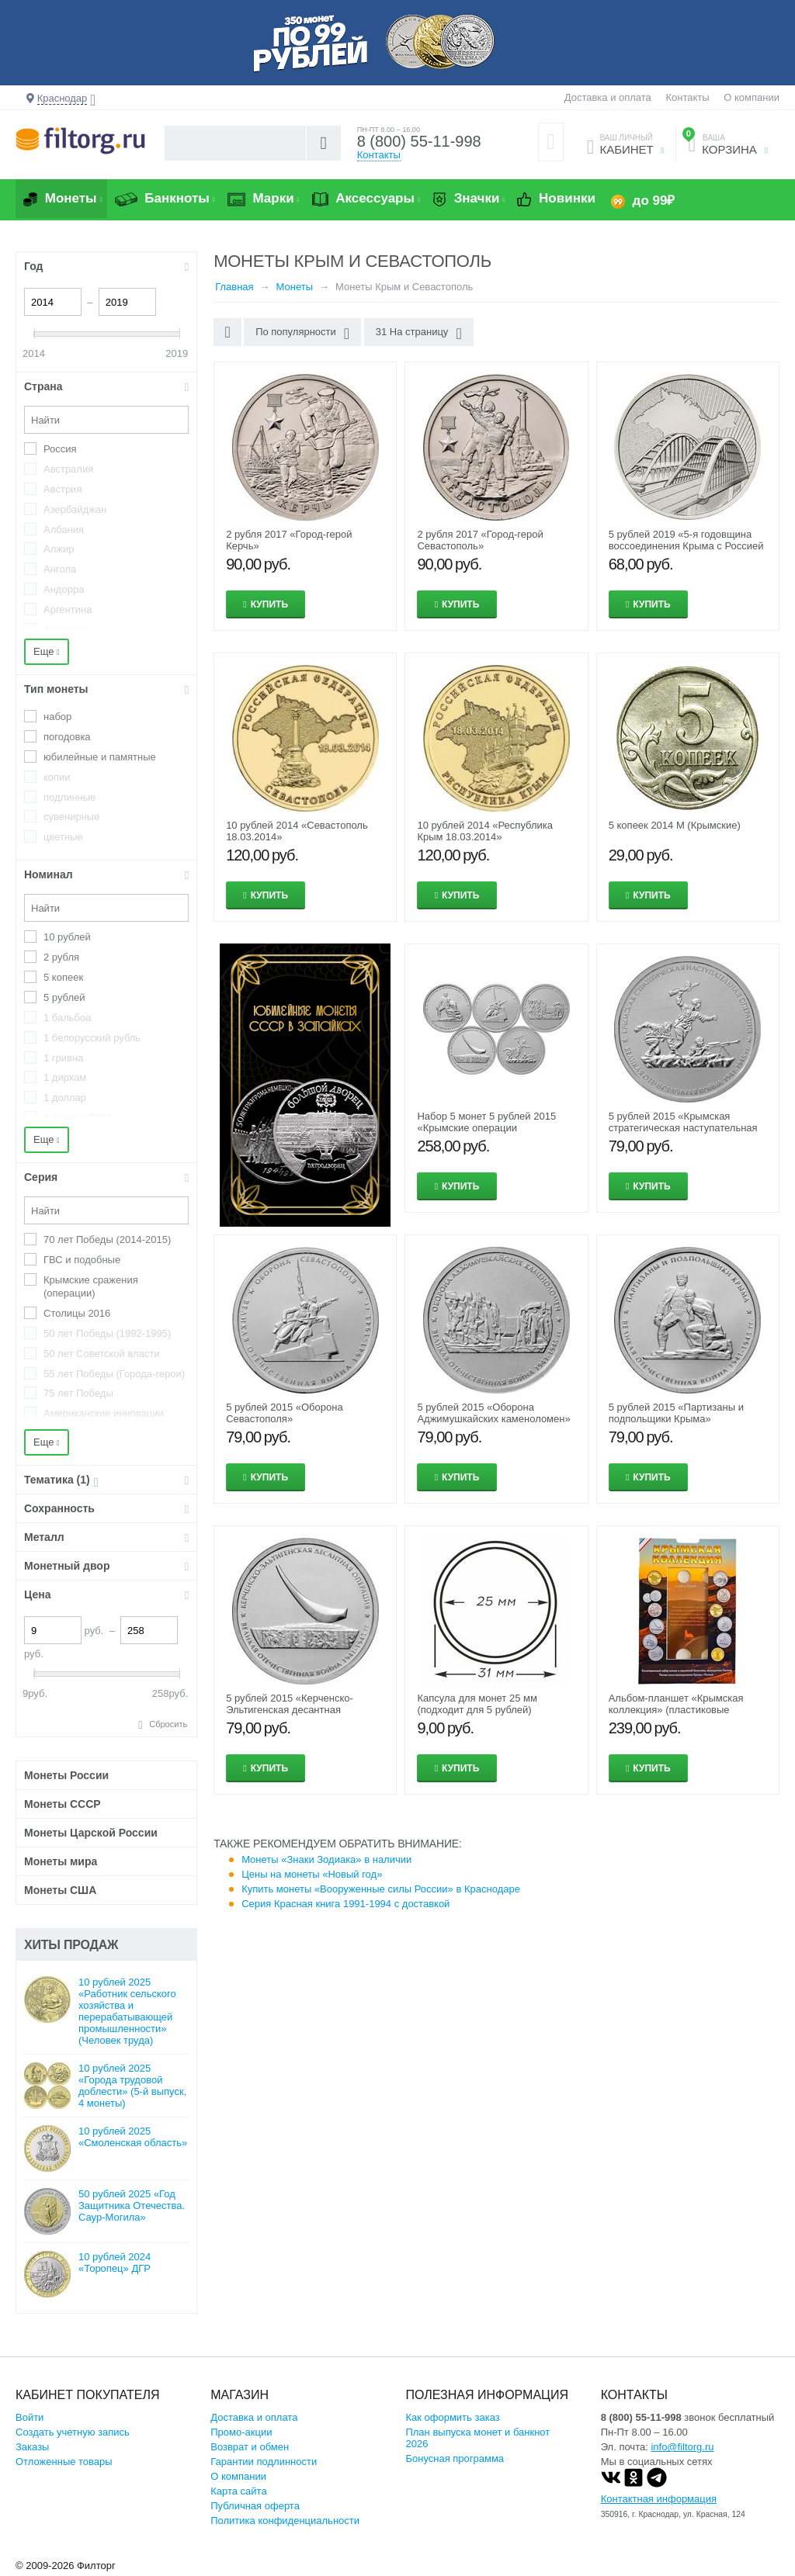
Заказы (32, 2447)
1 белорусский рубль (92, 1038)
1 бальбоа (67, 1017)
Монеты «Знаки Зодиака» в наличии (326, 1859)
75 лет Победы (78, 1393)
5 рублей (64, 997)
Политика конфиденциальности (284, 2520)
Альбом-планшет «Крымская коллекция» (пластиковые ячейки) (676, 1709)
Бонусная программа (454, 2458)
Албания (63, 529)
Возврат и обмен (249, 2447)
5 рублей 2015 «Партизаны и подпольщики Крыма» (676, 1413)
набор (57, 716)
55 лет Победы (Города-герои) (114, 1374)
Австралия (68, 469)
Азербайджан (74, 509)
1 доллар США (78, 1118)
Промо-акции (241, 2432)
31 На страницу (419, 333)
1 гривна (63, 1058)
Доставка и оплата (607, 97)
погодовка (67, 737)
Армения (64, 629)
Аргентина (67, 609)
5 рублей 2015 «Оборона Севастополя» (284, 1413)
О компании (751, 97)
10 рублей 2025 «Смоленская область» (132, 2136)
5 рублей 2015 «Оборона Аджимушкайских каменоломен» (493, 1413)
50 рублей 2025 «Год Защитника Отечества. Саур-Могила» (131, 2205)
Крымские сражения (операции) (90, 1286)
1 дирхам (64, 1077)
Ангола (59, 569)
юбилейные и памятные (99, 757)
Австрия (62, 489)
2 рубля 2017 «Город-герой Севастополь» (480, 540)
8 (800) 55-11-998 (419, 141)
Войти (29, 2417)
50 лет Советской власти (101, 1353)
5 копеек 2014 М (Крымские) (675, 825)
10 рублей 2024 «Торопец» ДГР (114, 2262)
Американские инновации (103, 1413)
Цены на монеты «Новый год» (311, 1874)
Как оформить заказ (452, 2417)
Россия (60, 449)
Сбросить (168, 1724)
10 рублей (67, 937)
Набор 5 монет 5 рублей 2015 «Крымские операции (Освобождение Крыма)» (486, 1127)
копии (57, 777)
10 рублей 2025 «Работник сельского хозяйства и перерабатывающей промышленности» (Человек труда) (127, 2011)
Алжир (58, 549)
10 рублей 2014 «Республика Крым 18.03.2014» (485, 831)
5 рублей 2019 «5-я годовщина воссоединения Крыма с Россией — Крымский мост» (686, 545)
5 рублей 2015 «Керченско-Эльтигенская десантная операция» (289, 1709)
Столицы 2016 (76, 1313)
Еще (46, 651)
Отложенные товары (64, 2461)
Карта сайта (238, 2491)
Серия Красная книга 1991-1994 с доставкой (345, 1903)
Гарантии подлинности (263, 2461)
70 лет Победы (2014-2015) (107, 1239)
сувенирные (71, 816)
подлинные (69, 797)
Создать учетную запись (73, 2432)
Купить (269, 604)
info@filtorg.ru (682, 2447)
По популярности (302, 333)
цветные (63, 837)
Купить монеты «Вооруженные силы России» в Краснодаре (380, 1889)
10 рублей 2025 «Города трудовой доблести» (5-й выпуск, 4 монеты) (132, 2085)
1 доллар (64, 1097)
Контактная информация (659, 2499)
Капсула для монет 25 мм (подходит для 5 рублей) (476, 1704)
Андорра (63, 589)
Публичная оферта (255, 2506)
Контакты (687, 97)
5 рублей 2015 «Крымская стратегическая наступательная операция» (683, 1127)
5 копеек (63, 977)
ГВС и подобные (81, 1259)
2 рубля (61, 957)
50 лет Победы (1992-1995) (107, 1333)
